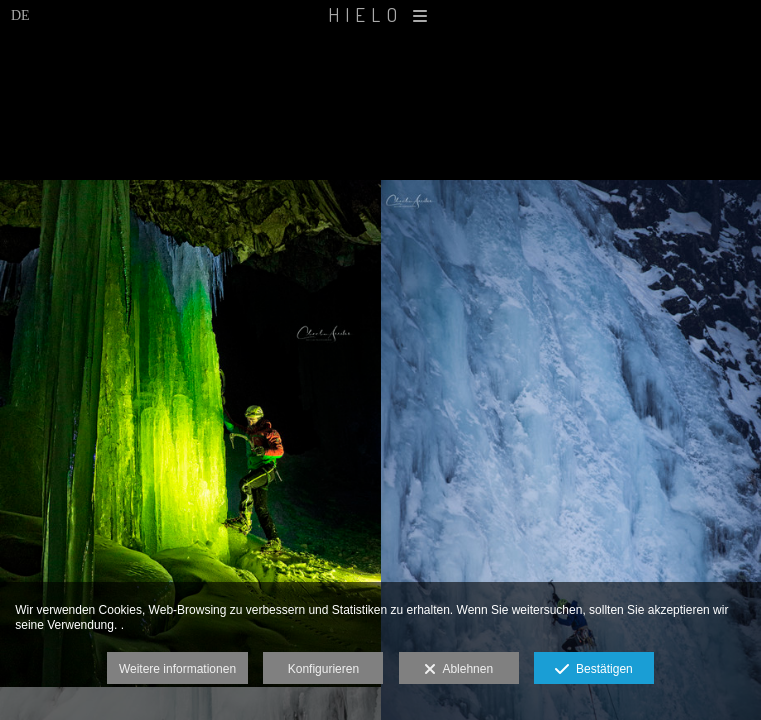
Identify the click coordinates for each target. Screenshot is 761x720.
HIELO (380, 14)
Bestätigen (593, 670)
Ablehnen (458, 670)
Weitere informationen (177, 669)
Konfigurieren (323, 669)
